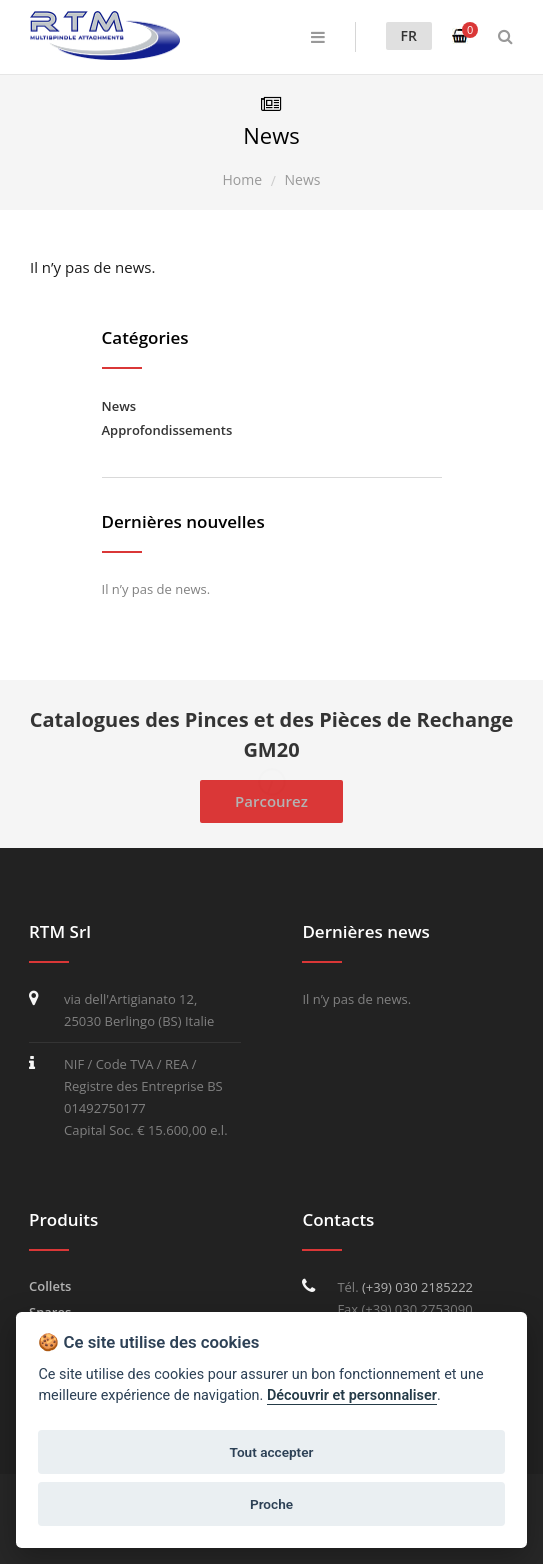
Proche (271, 1504)
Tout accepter (272, 1452)
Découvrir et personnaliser (352, 1395)
